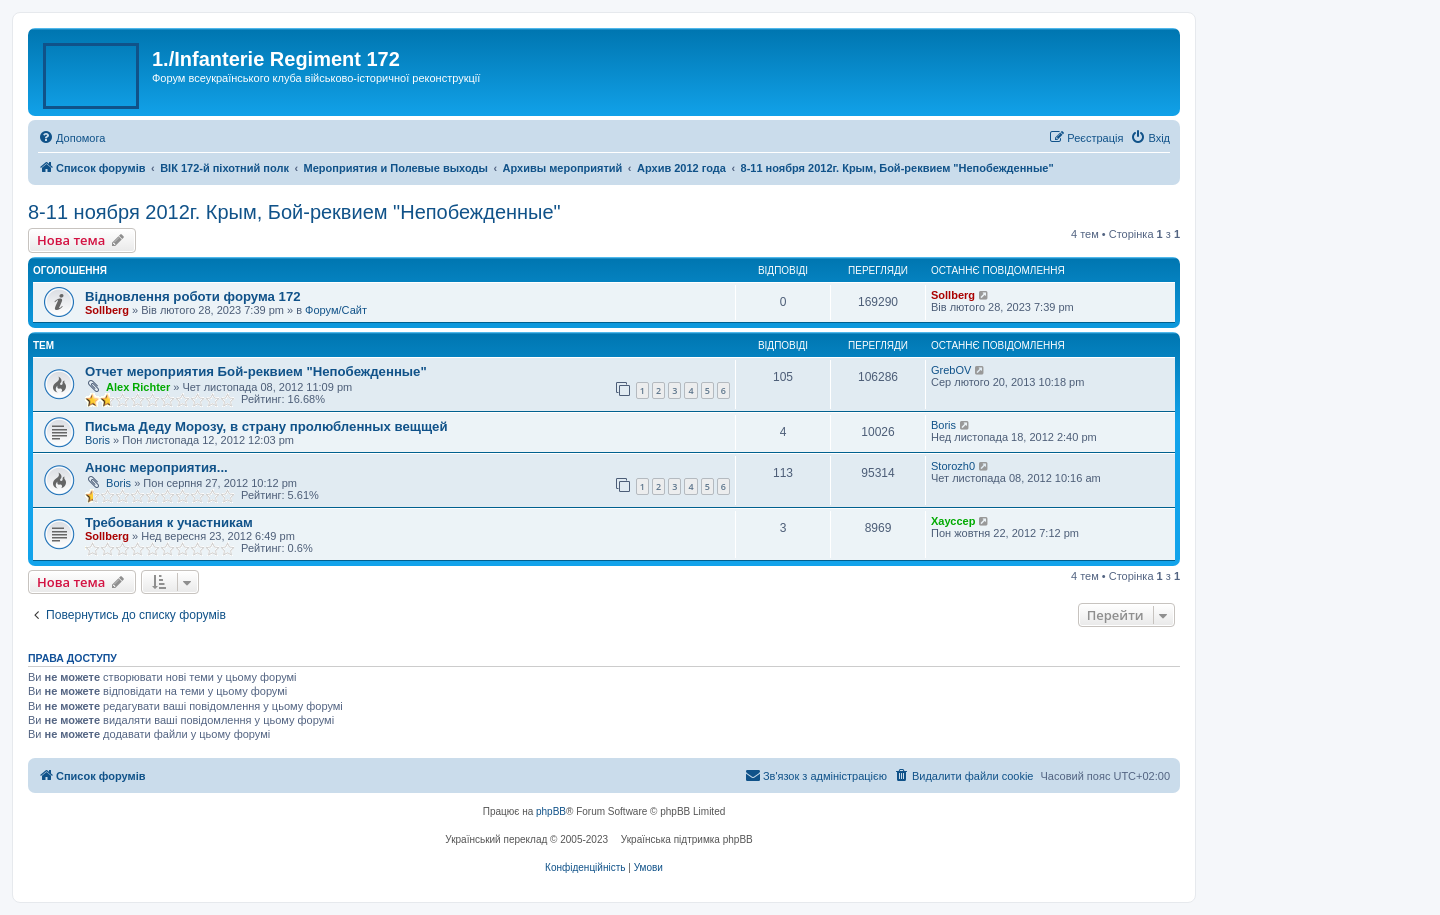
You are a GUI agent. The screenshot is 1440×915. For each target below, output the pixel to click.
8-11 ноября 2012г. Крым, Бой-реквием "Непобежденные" (294, 212)
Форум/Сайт (336, 310)
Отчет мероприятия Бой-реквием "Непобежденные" (256, 371)
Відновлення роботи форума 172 (193, 296)
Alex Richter (138, 387)
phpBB (551, 811)
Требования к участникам (169, 522)
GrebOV (951, 370)
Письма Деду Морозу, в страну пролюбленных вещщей (266, 426)
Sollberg (107, 310)
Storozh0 (953, 466)
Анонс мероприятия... (156, 467)
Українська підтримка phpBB (687, 839)
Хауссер (953, 521)
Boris (97, 440)
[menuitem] (71, 138)
